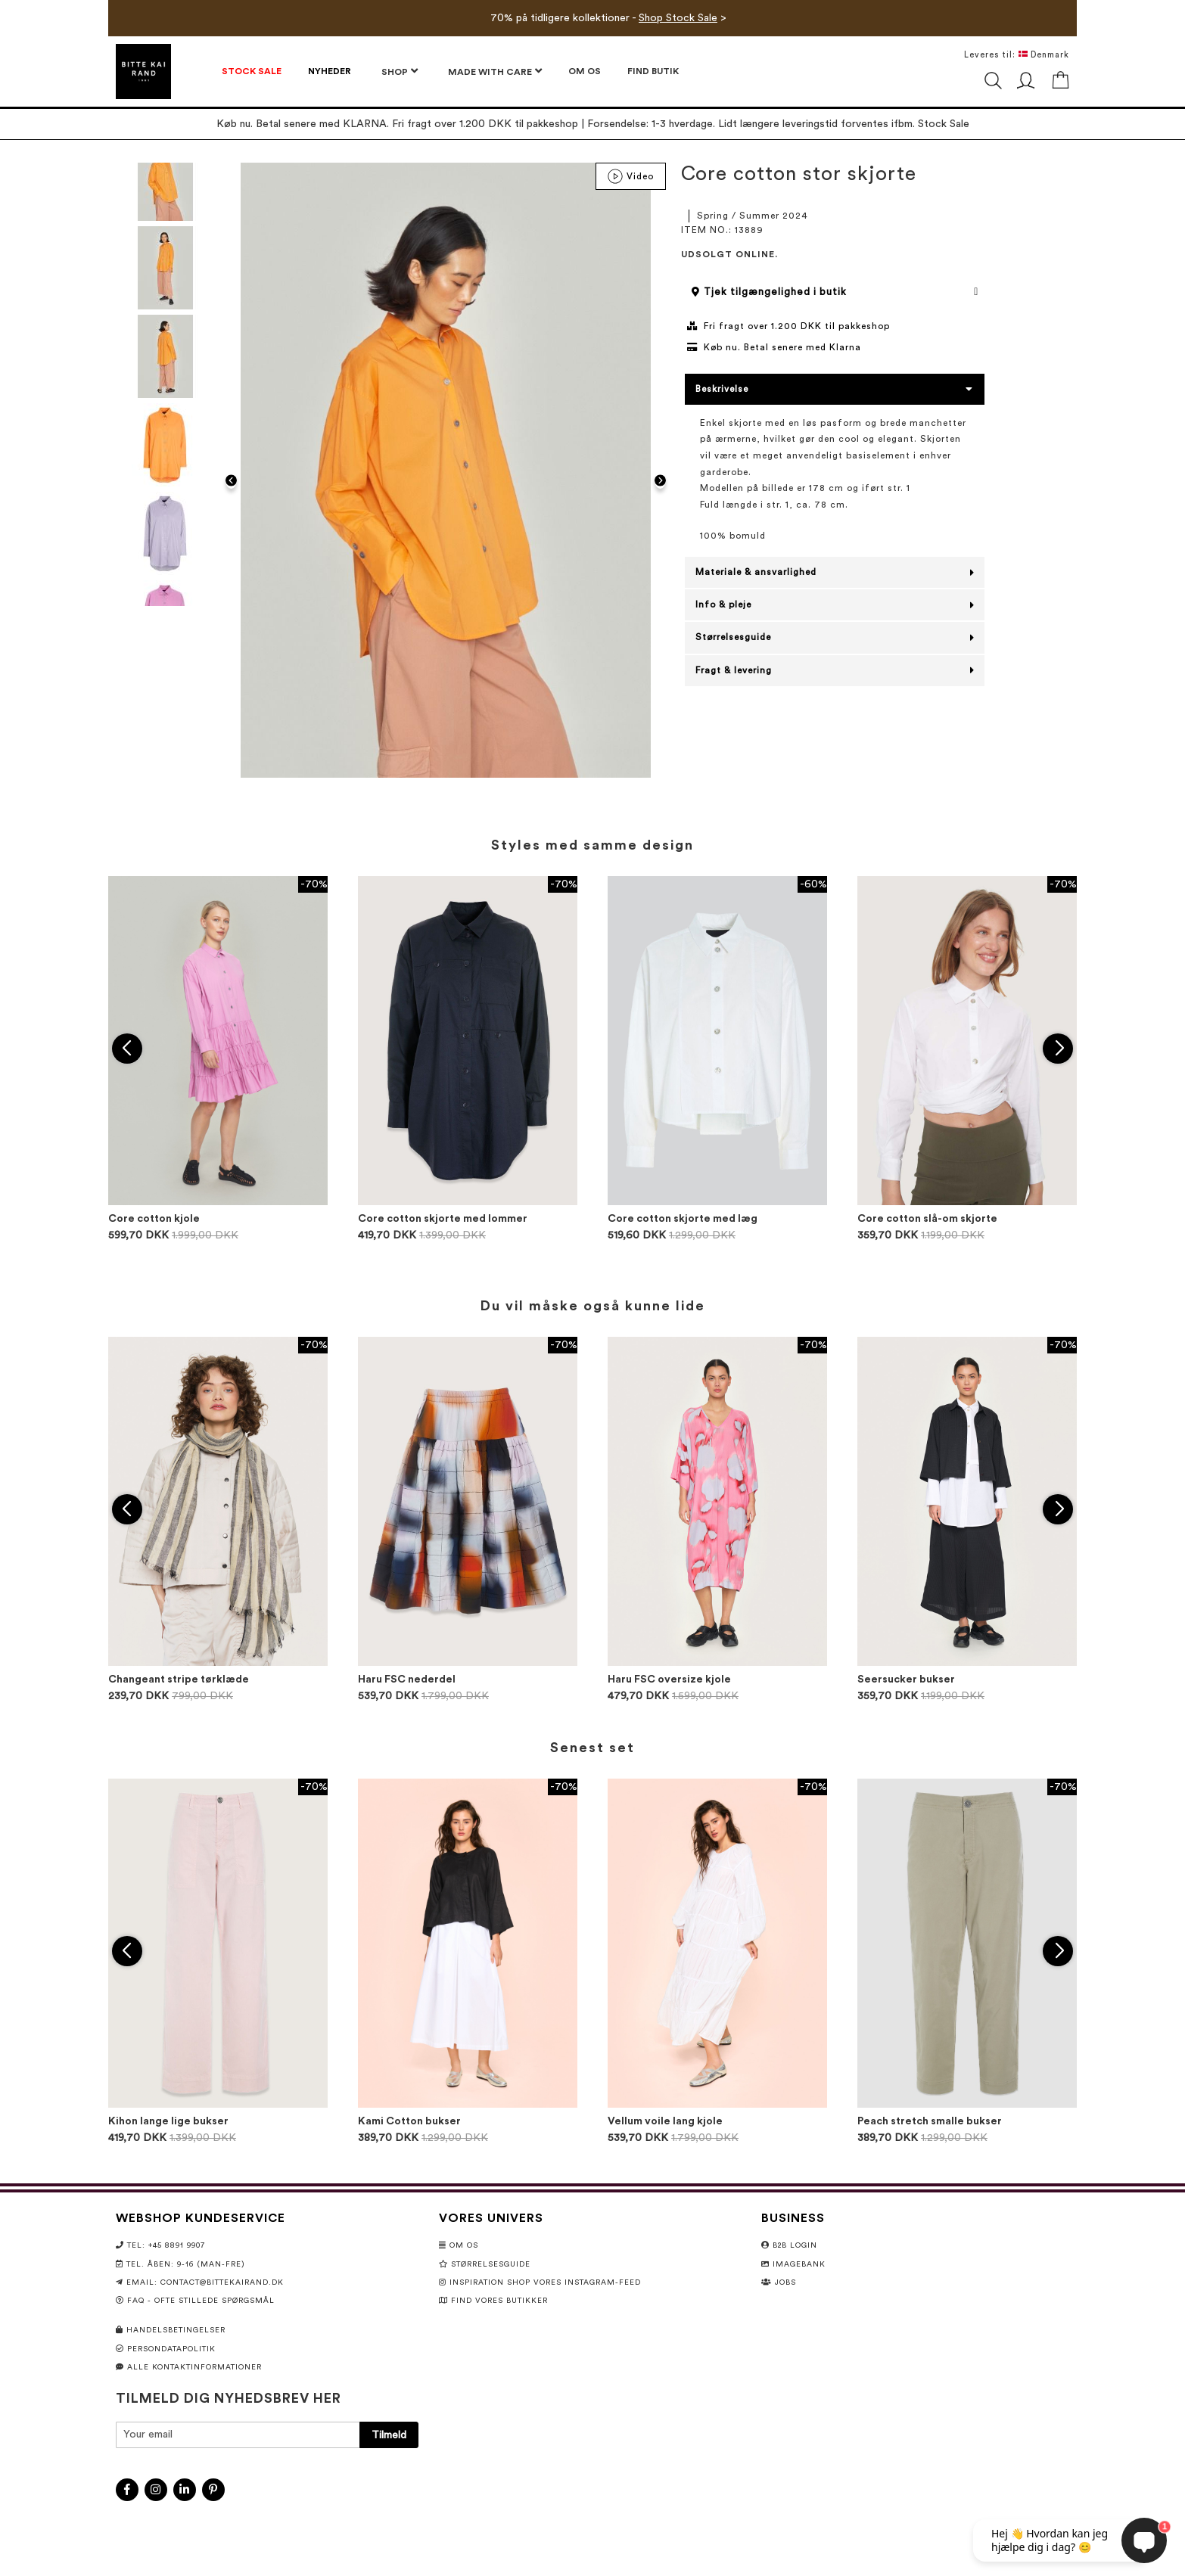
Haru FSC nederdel (407, 1679)
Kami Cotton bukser (409, 2121)
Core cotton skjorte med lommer (442, 1218)
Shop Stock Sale (678, 18)
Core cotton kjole (154, 1218)
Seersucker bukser (906, 1679)
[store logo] (143, 71)
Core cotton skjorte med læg (682, 1218)
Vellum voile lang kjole (665, 2121)
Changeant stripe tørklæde (178, 1679)
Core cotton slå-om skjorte (927, 1218)
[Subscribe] (388, 2435)
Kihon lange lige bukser (168, 2121)
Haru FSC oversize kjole (669, 1679)
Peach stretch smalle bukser (929, 2121)
